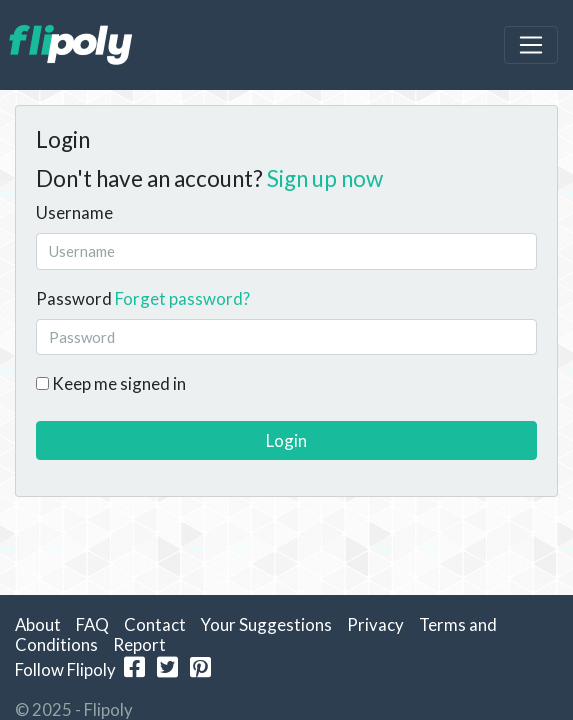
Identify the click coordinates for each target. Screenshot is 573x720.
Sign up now (325, 178)
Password (74, 298)
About (38, 624)
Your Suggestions (266, 624)
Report (139, 644)
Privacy (375, 624)
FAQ (92, 624)
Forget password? (182, 298)
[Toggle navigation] (531, 45)
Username (74, 212)
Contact (155, 624)
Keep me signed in (111, 383)
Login (286, 440)
